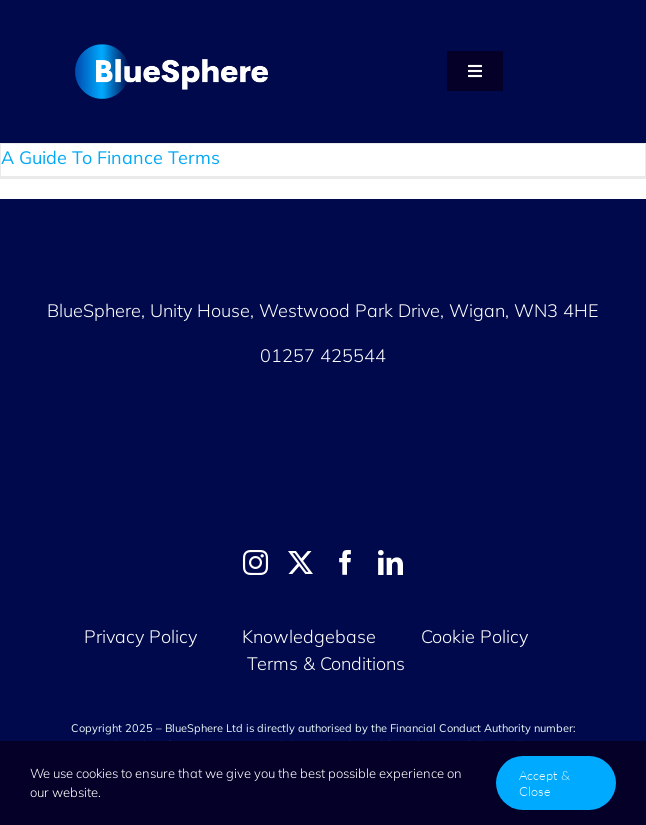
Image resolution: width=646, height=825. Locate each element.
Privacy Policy (140, 636)
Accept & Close (544, 783)
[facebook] (345, 562)
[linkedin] (390, 562)
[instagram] (255, 562)
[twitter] (300, 562)
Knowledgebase (309, 636)
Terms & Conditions (326, 663)
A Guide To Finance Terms (110, 157)
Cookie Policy (477, 636)
